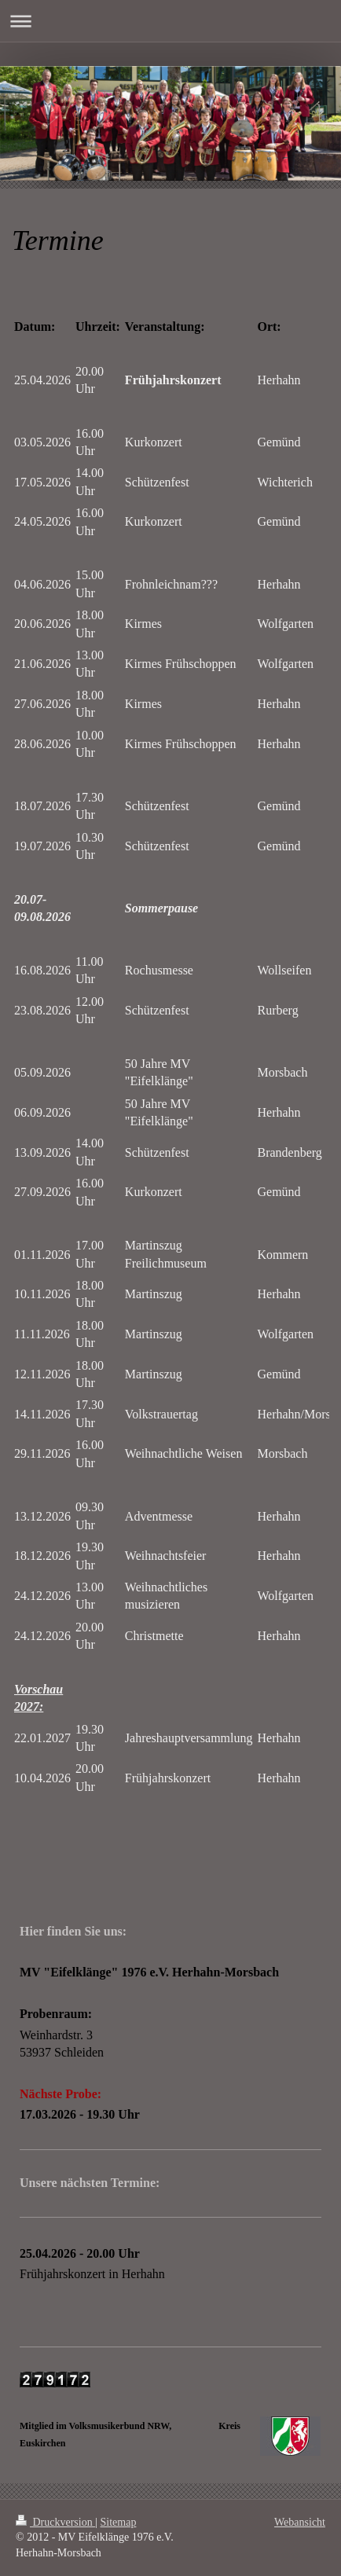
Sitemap (119, 2522)
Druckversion (55, 2522)
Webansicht (299, 2522)
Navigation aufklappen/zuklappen (170, 21)
